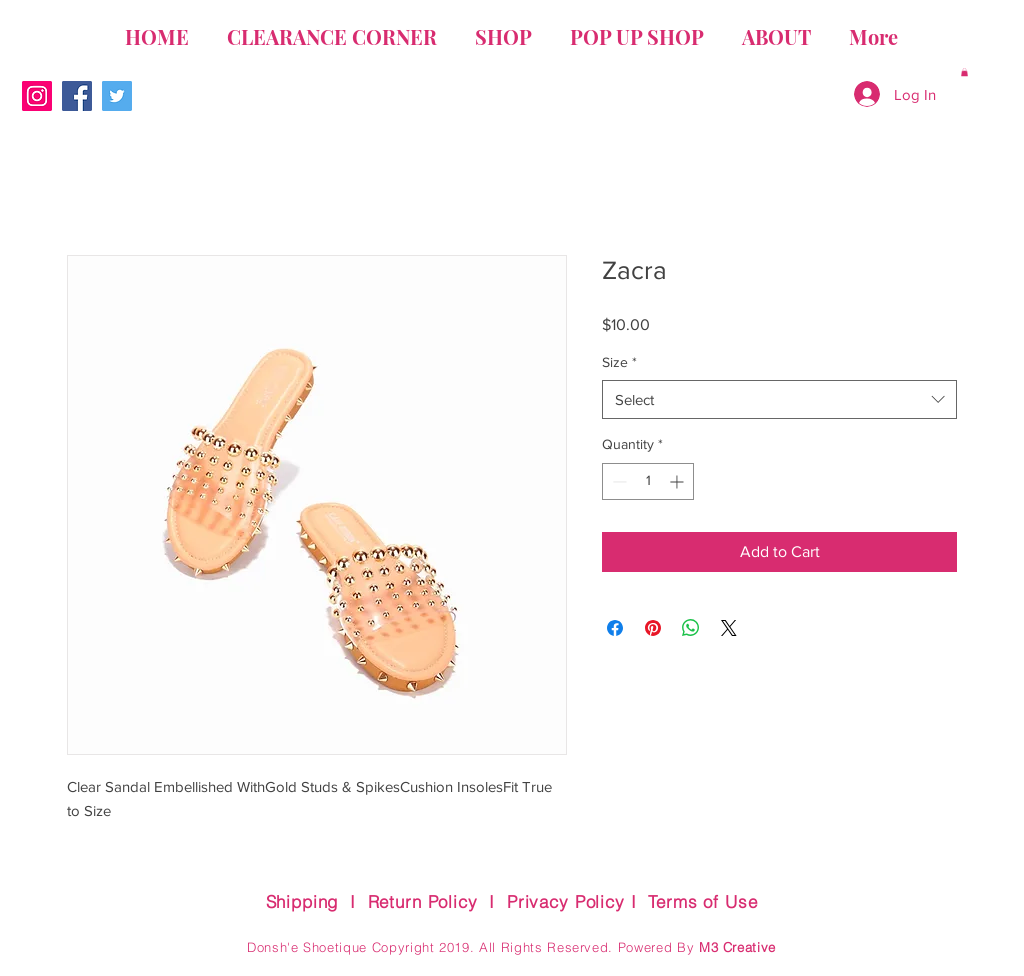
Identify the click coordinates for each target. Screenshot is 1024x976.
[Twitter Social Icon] (117, 96)
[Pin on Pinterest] (653, 628)
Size (619, 362)
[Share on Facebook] (615, 628)
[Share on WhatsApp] (691, 628)
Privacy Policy (566, 901)
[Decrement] (617, 481)
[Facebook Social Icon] (77, 96)
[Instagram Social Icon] (37, 96)
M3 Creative (737, 947)
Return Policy (423, 901)
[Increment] (678, 481)
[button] (964, 72)
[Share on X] (729, 628)
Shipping (302, 901)
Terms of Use (702, 901)
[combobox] (779, 399)
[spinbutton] (648, 481)
